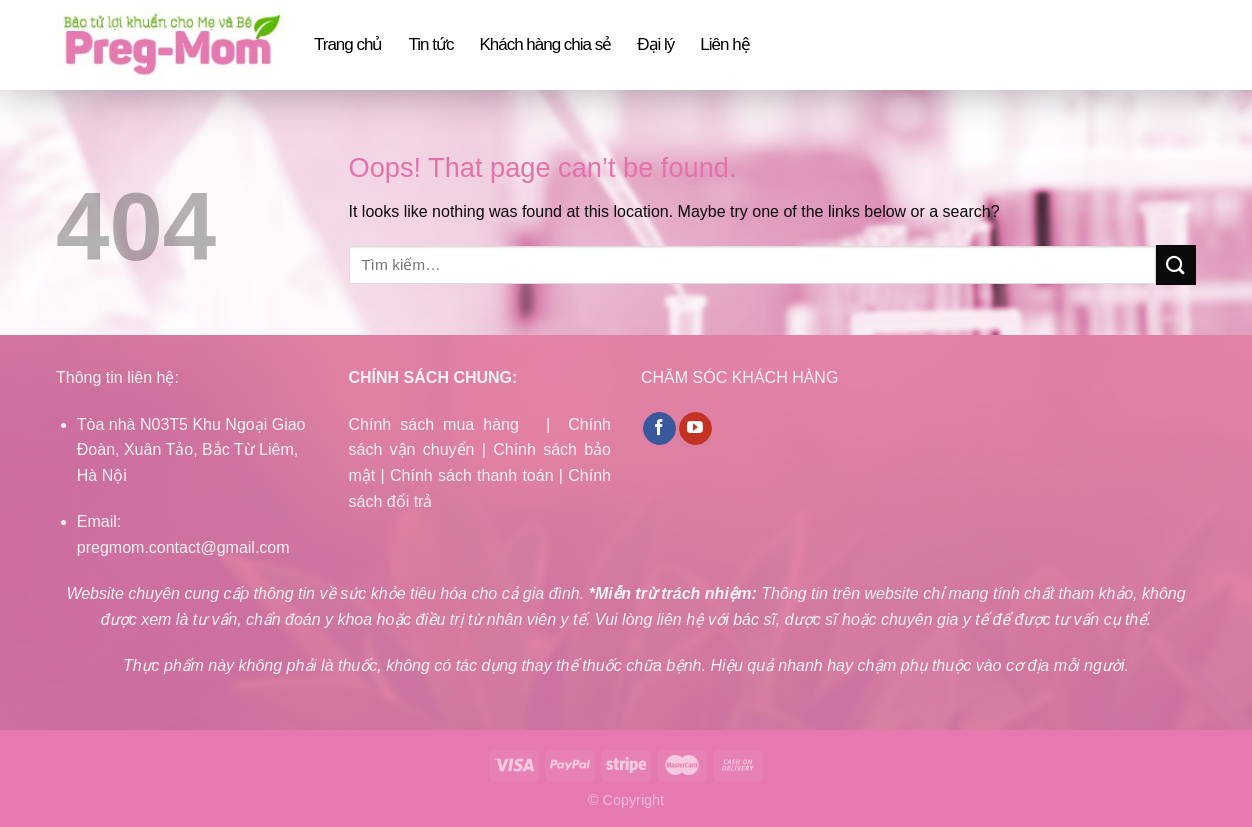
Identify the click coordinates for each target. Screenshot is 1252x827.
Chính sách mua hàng (434, 424)
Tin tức (430, 44)
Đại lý (655, 44)
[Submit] (1176, 264)
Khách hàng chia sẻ (545, 44)
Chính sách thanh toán (472, 475)
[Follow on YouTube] (695, 429)
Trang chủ (348, 44)
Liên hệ (724, 44)
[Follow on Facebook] (659, 429)
